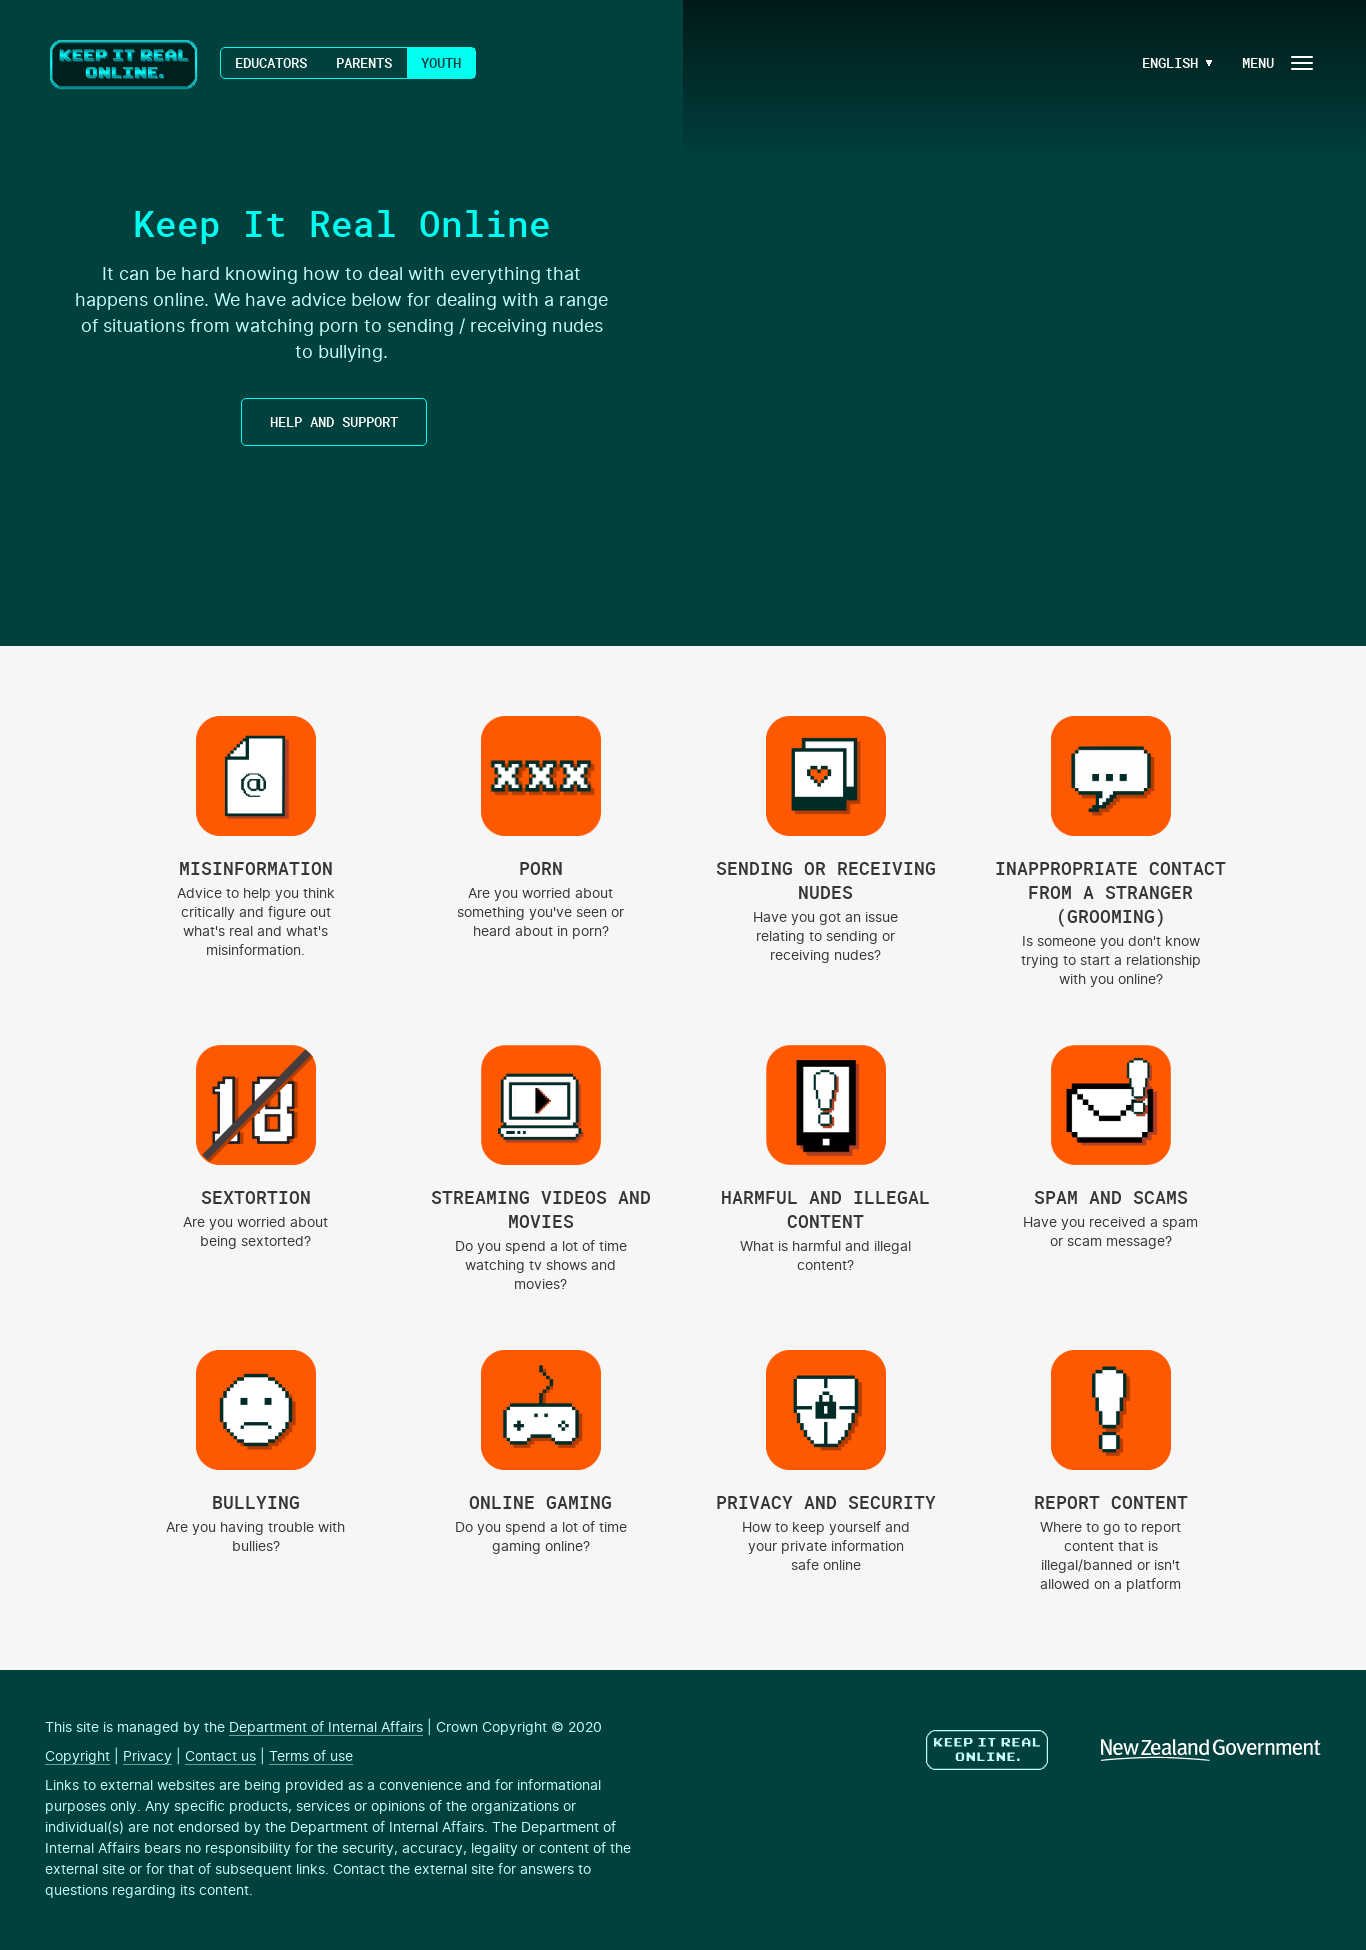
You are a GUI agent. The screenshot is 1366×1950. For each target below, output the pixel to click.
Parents (364, 62)
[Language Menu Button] (1170, 63)
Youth (441, 62)
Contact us (220, 1757)
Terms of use (311, 1757)
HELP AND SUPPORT (334, 421)
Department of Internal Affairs (326, 1728)
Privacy (147, 1757)
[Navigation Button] (1276, 62)
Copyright (77, 1757)
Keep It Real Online (125, 65)
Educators (271, 62)
